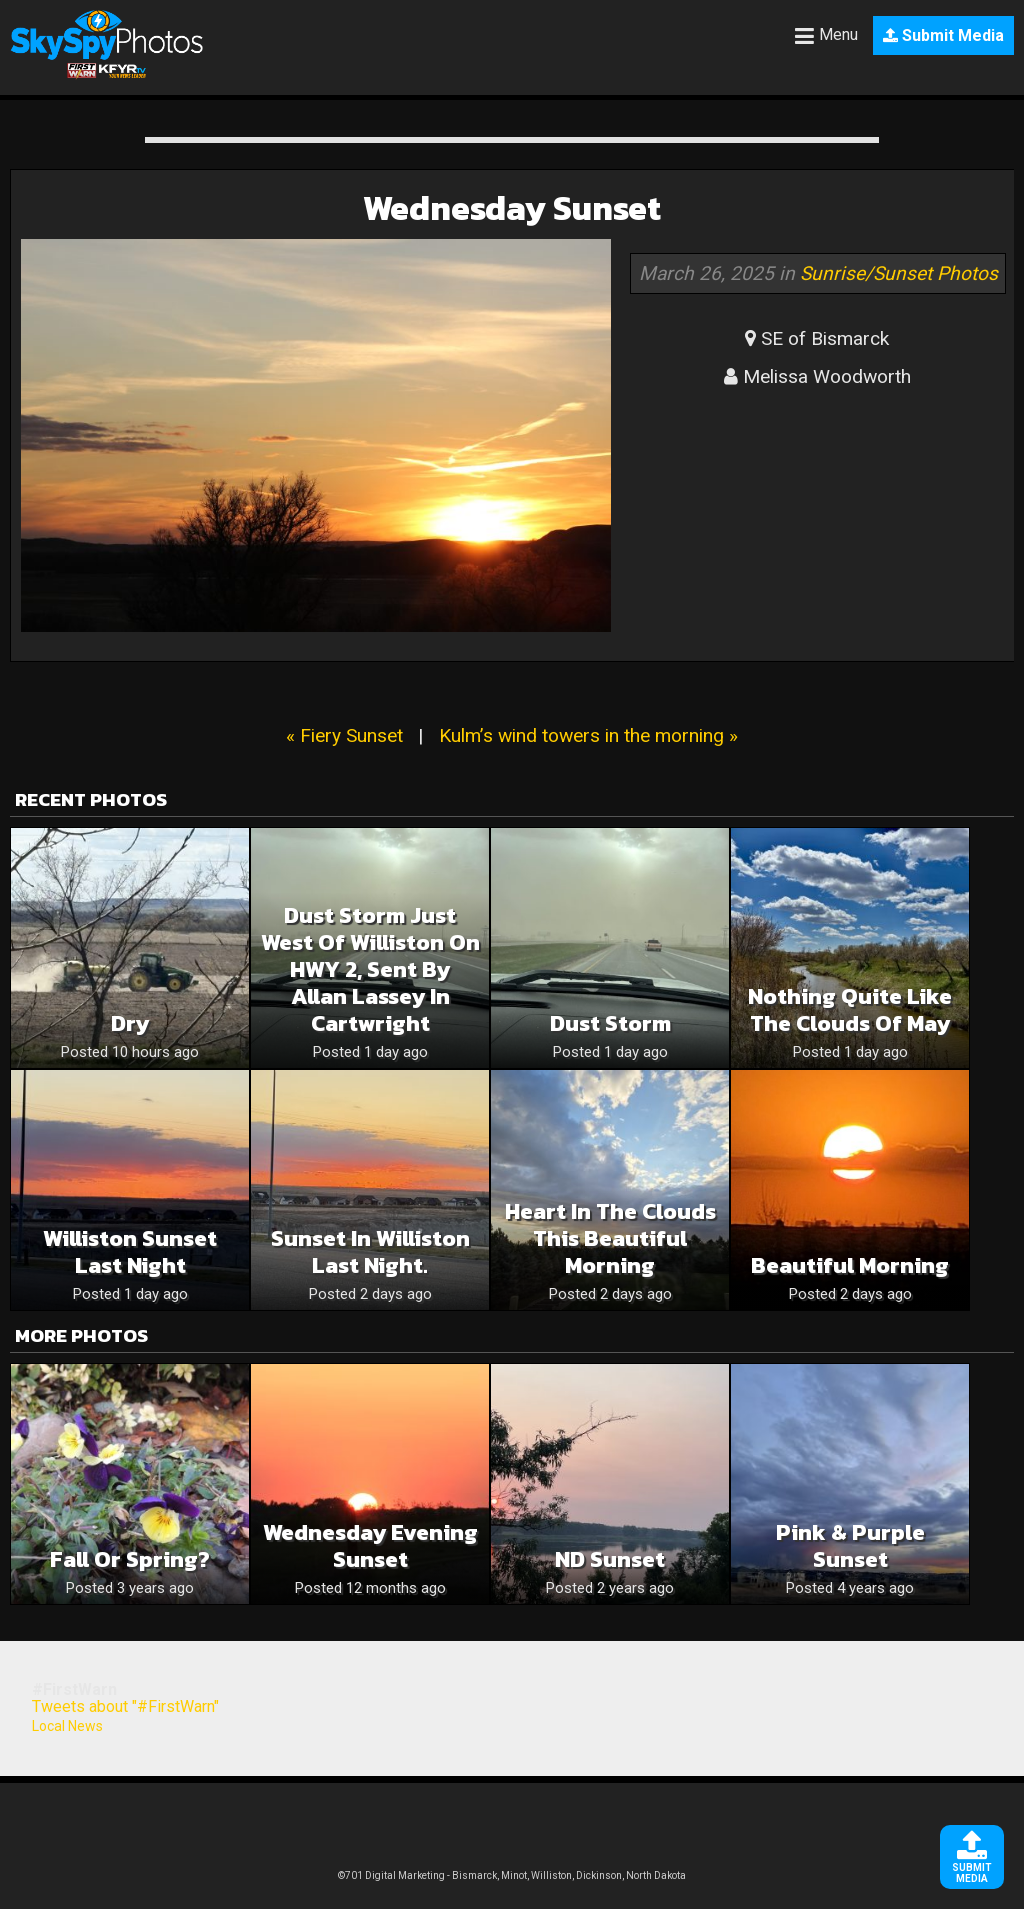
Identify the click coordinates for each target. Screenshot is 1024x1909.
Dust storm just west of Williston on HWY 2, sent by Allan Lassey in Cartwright (370, 969)
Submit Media (943, 35)
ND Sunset (610, 1559)
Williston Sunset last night (130, 1252)
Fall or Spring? (130, 1559)
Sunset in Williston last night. (370, 1252)
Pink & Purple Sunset (850, 1546)
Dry (130, 1023)
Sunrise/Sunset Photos (899, 273)
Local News (67, 1726)
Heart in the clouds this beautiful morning (610, 1238)
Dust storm (610, 1023)
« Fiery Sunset (344, 735)
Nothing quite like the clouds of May (850, 1010)
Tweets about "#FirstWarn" (125, 1706)
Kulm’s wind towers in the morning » (588, 735)
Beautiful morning (850, 1265)
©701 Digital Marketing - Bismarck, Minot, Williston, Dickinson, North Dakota (512, 1875)
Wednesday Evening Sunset (370, 1546)
